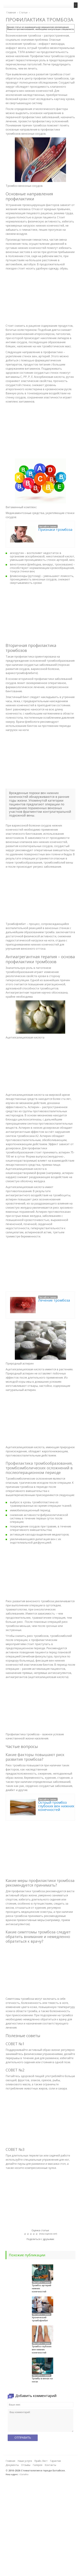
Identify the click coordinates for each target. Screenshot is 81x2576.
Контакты (50, 2465)
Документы (12, 2465)
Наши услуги (25, 2460)
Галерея (37, 2465)
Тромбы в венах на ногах (42, 2380)
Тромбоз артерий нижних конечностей (41, 2288)
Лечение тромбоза (54, 1300)
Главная (10, 2460)
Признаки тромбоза (55, 529)
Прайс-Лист (41, 2460)
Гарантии (55, 2460)
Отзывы (25, 2465)
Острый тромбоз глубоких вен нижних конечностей (56, 1806)
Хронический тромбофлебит (40, 2319)
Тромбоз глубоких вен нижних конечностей (41, 2349)
